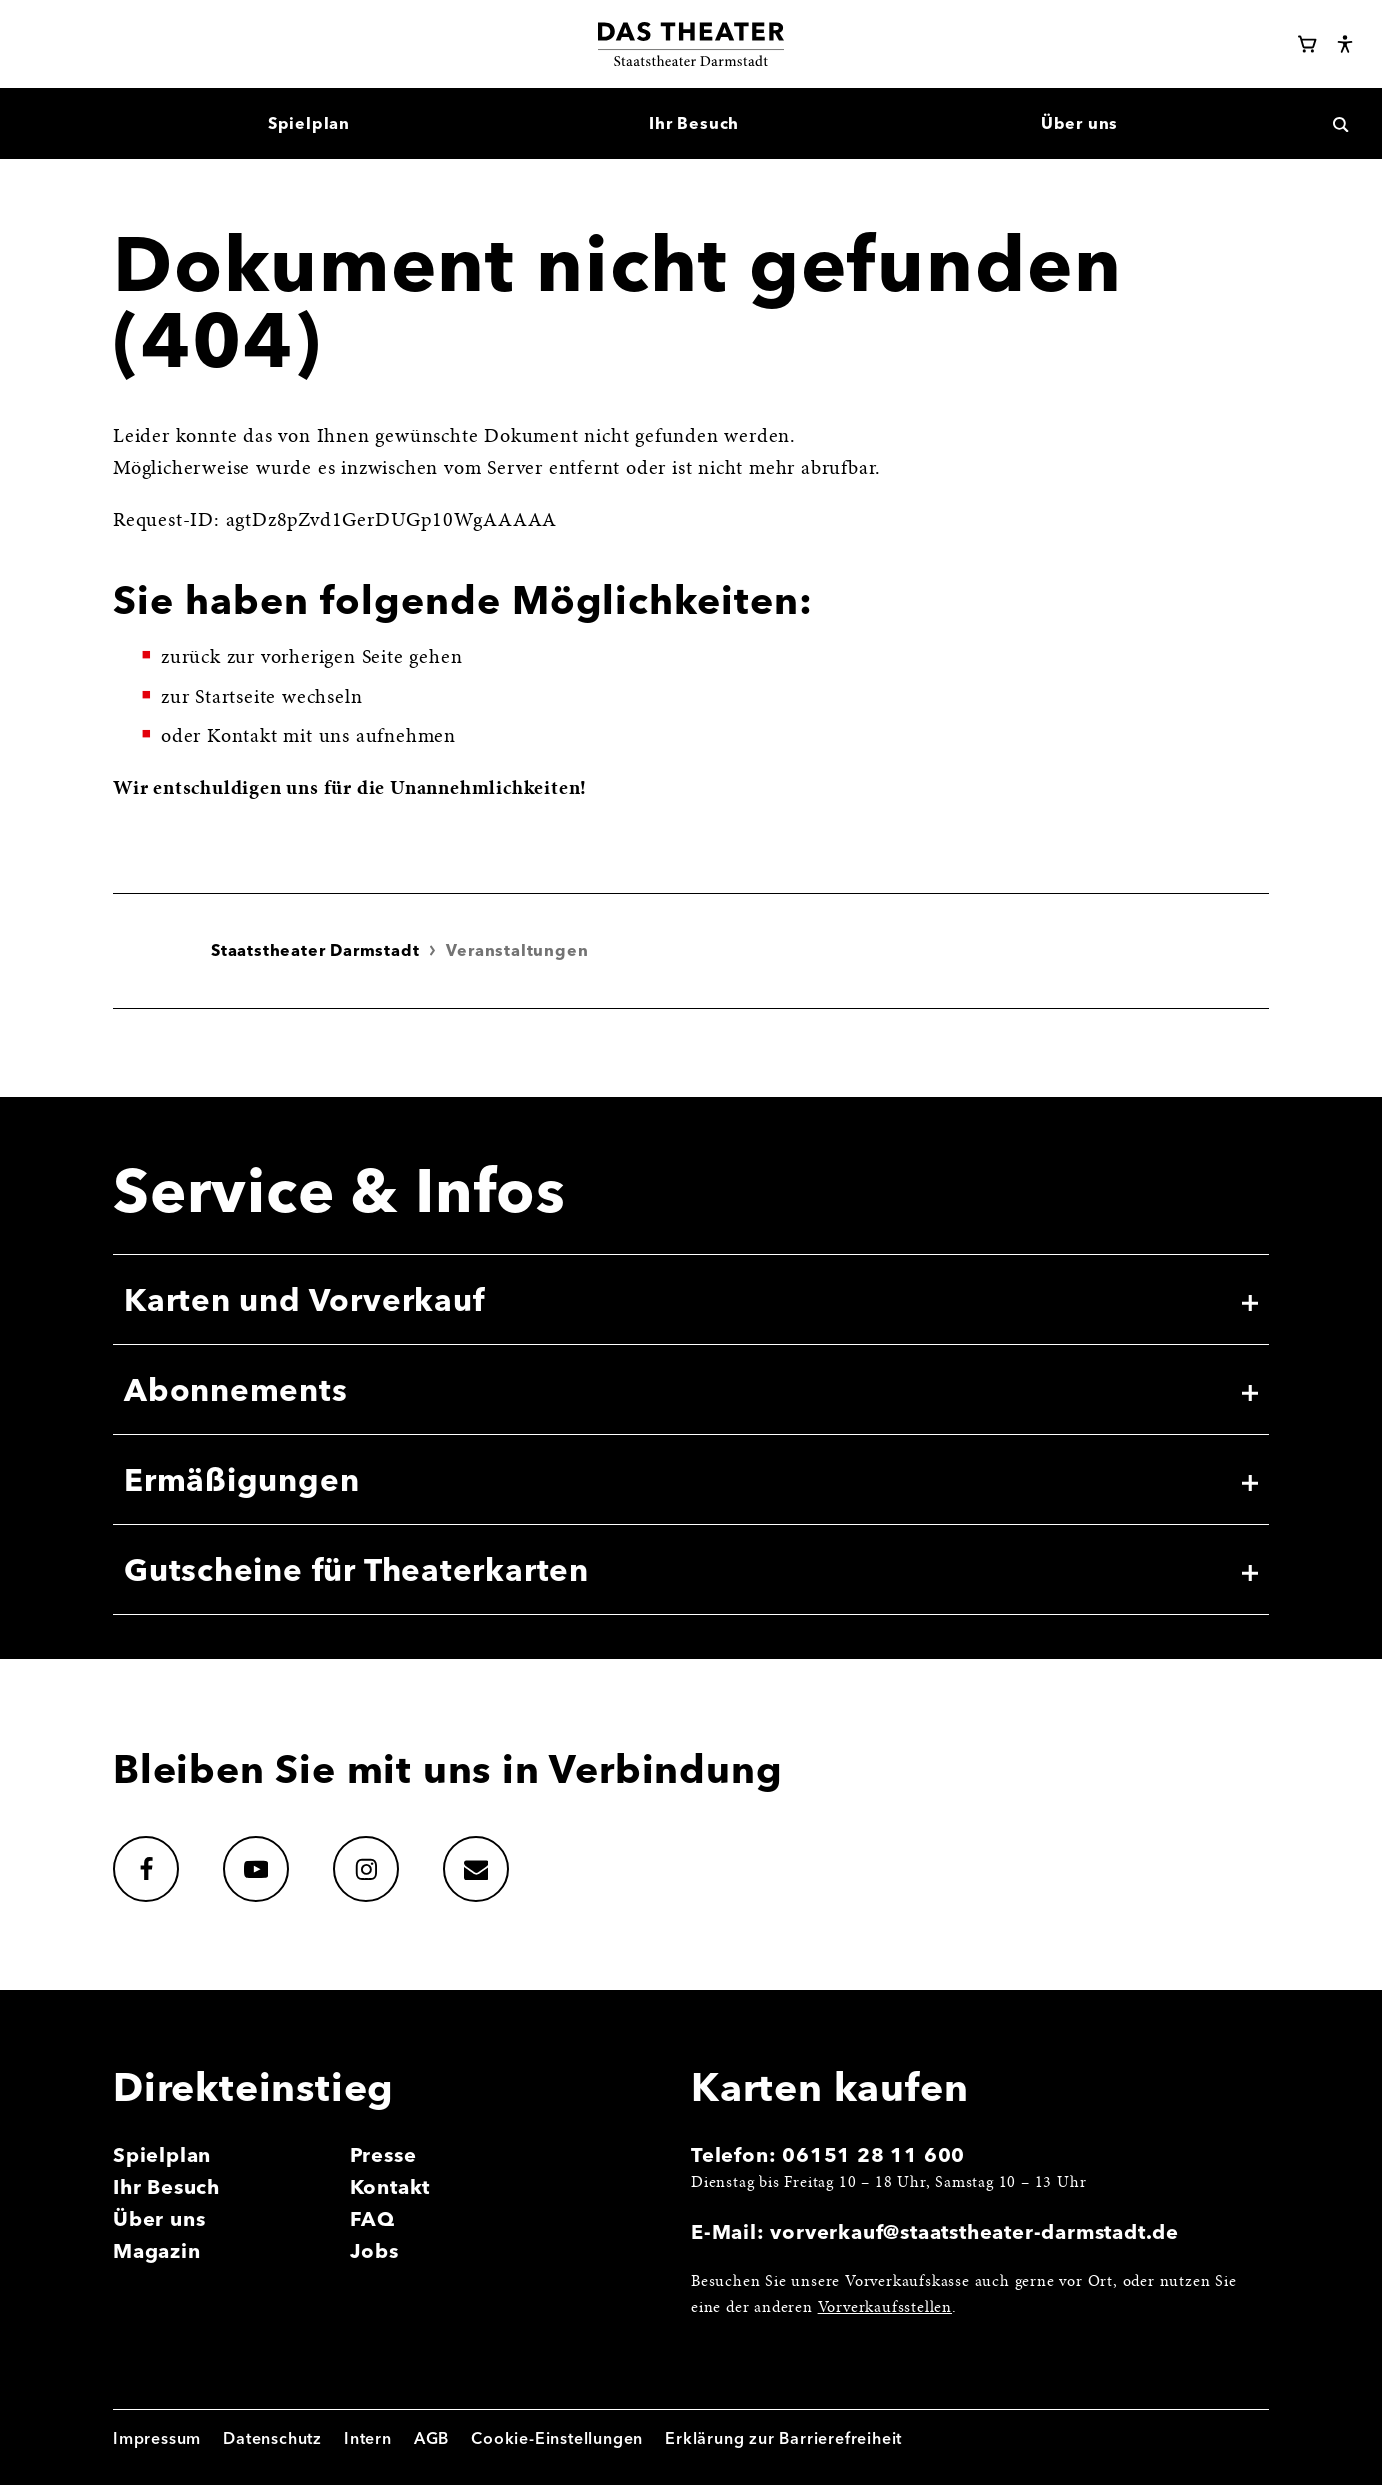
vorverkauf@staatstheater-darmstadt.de (974, 2231)
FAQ (372, 2218)
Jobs (374, 2250)
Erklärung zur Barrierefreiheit (783, 2438)
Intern (368, 2438)
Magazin (157, 2250)
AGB (431, 2438)
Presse (383, 2154)
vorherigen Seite (332, 658)
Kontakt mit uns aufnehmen (331, 737)
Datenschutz (272, 2438)
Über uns (159, 2218)
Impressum (157, 2438)
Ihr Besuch (166, 2186)
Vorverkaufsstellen (885, 2308)
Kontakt (390, 2186)
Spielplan (162, 2154)
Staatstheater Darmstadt (315, 950)
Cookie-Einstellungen (557, 2438)
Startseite (235, 698)
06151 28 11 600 (873, 2154)
